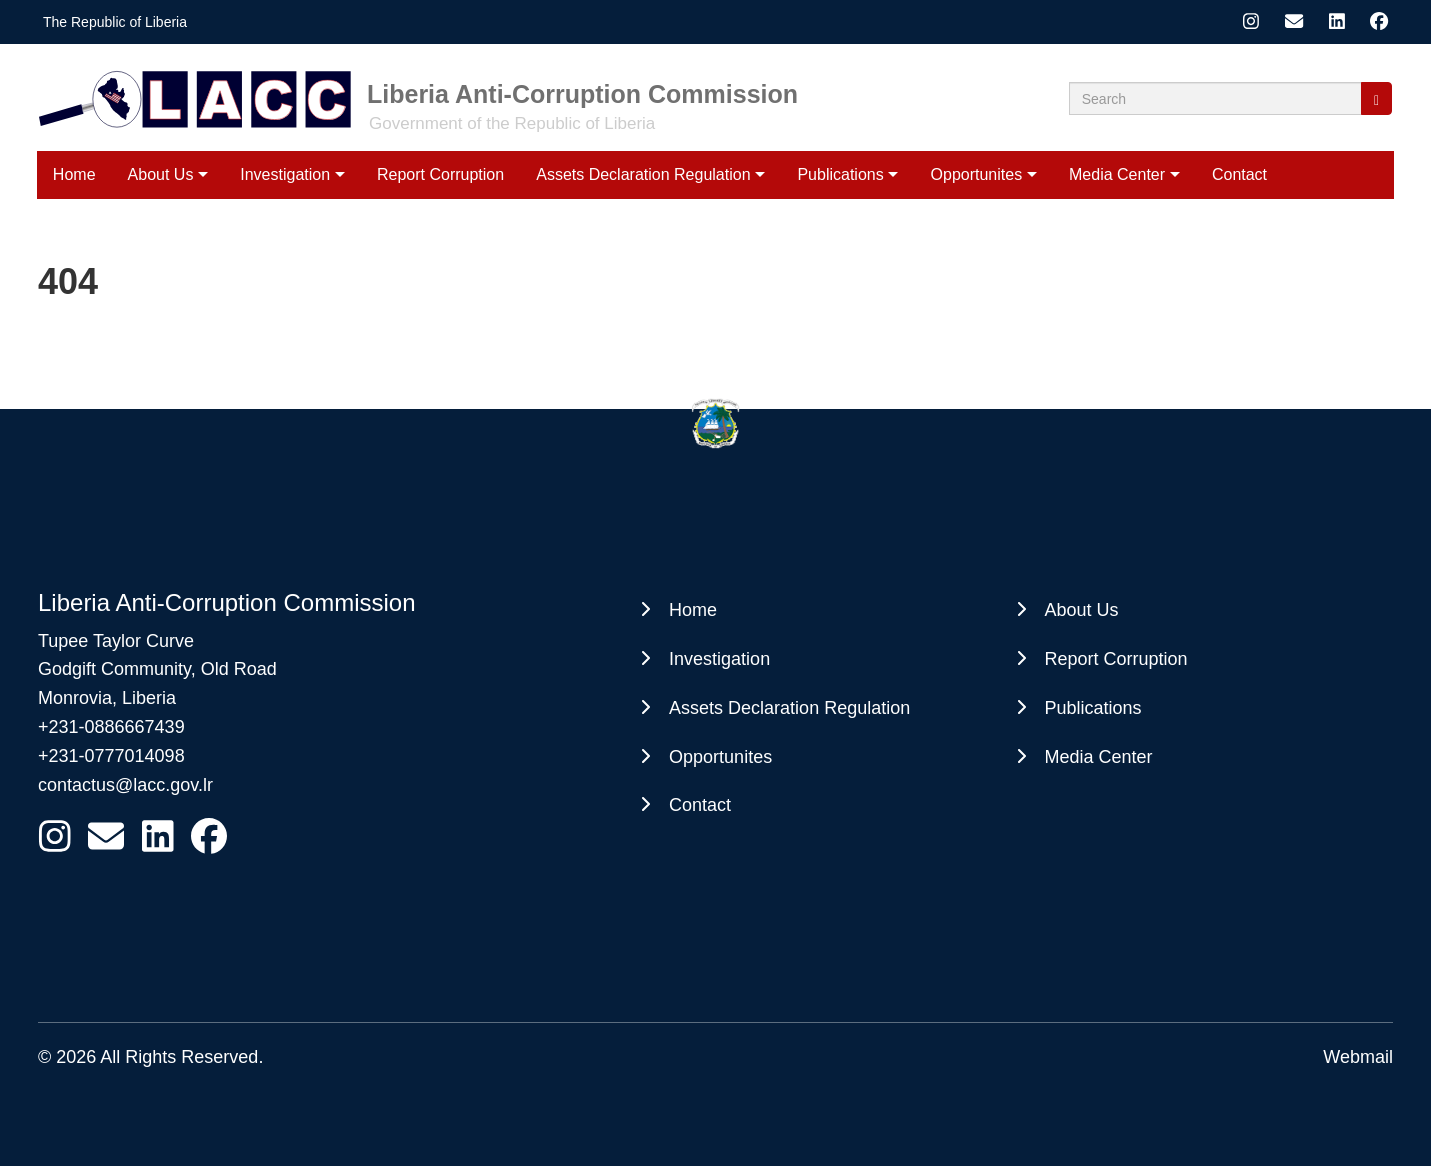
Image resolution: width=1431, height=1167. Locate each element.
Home (74, 174)
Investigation (285, 174)
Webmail (1358, 1057)
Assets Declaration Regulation (643, 174)
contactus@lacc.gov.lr (125, 785)
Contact (1239, 174)
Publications (840, 174)
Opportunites (977, 174)
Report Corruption (440, 174)
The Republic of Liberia (115, 22)
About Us (161, 174)
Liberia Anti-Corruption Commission (582, 94)
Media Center (1117, 174)
